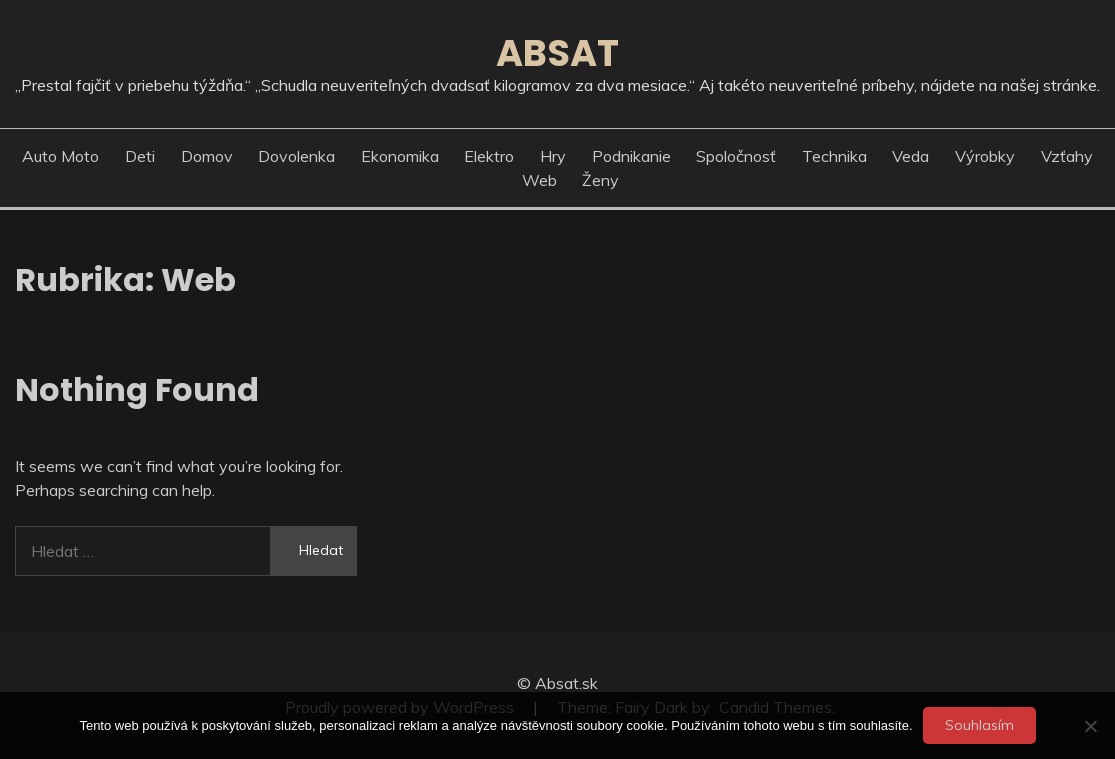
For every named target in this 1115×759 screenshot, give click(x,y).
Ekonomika (400, 156)
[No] (1090, 726)
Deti (140, 156)
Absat (557, 53)
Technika (834, 156)
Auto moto (60, 156)
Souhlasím (979, 725)
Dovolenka (296, 156)
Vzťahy (1067, 156)
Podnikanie (631, 156)
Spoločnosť (736, 156)
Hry (553, 156)
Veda (910, 156)
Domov (207, 156)
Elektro (489, 156)
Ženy (600, 180)
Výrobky (985, 156)
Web (539, 180)
